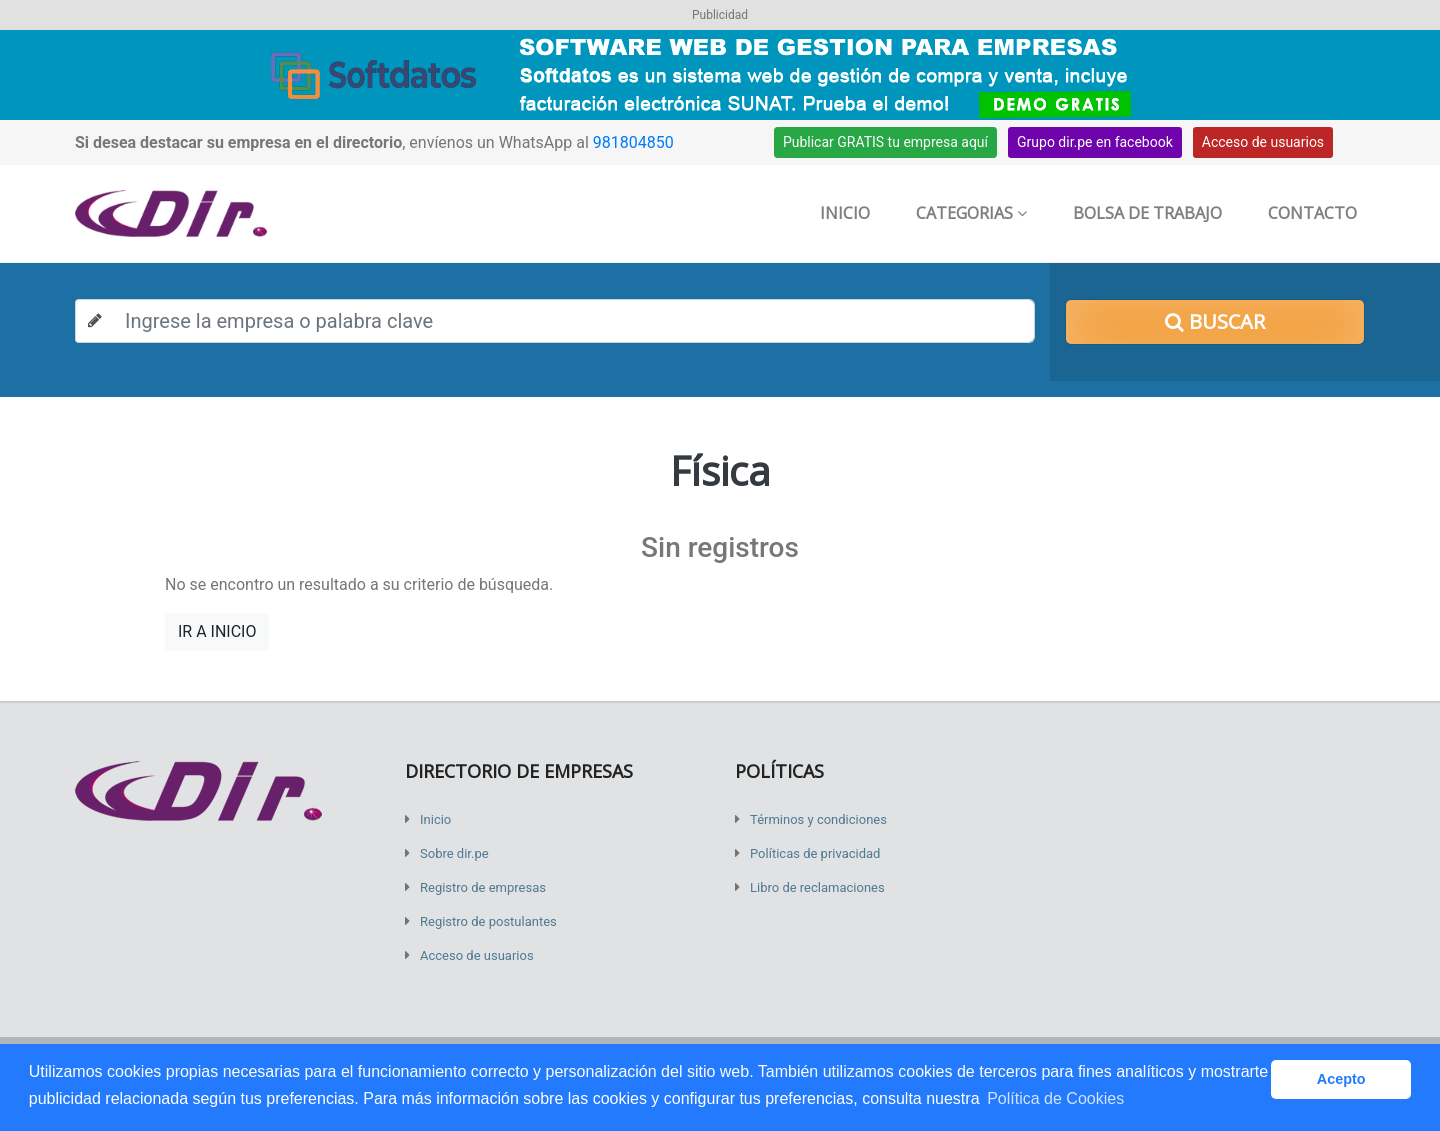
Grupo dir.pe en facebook (1095, 142)
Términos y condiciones (818, 819)
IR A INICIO (217, 631)
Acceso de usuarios (1263, 142)
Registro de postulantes (488, 921)
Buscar (1215, 321)
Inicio (845, 213)
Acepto (1341, 1079)
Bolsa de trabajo (1147, 213)
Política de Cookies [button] (1055, 1098)
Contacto (1312, 213)
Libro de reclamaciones (817, 887)
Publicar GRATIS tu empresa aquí (885, 142)
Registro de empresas (483, 887)
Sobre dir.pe (454, 853)
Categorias (971, 213)
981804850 (633, 142)
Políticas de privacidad (815, 853)
